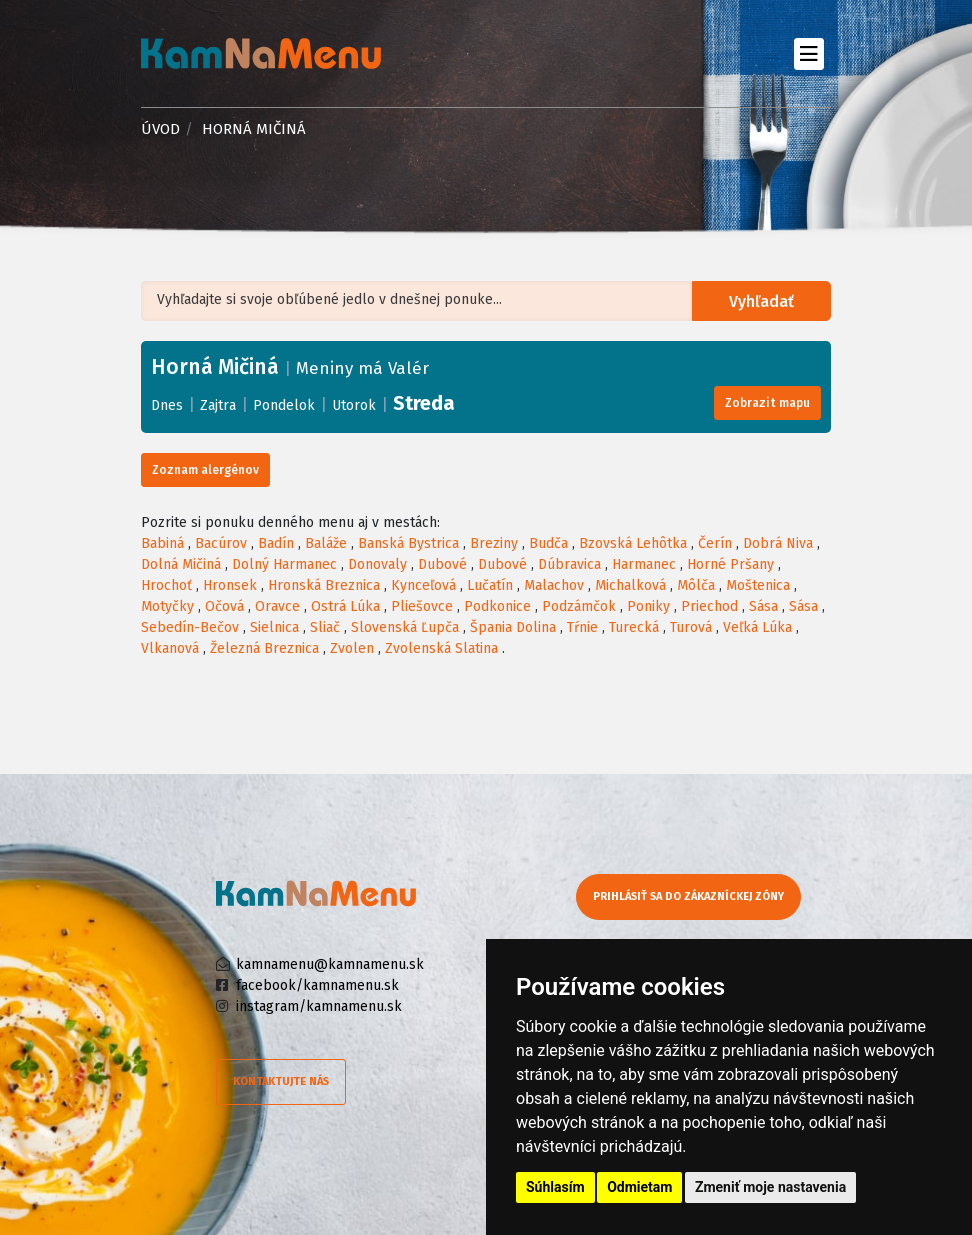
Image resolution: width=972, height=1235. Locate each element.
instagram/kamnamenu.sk (319, 1006)
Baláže (326, 543)
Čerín (715, 543)
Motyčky (167, 606)
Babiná (162, 543)
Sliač (325, 627)
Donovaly (377, 564)
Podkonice (497, 606)
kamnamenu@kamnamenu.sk (330, 964)
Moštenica (758, 585)
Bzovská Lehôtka (633, 543)
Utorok (354, 405)
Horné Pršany (730, 564)
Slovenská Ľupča (405, 627)
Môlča (696, 585)
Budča (548, 543)
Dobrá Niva (778, 543)
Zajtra (218, 405)
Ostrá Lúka (345, 606)
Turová (691, 627)
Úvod (160, 129)
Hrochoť (166, 585)
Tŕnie (582, 627)
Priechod (709, 606)
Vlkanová (170, 648)
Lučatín (490, 585)
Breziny (494, 543)
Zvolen (352, 648)
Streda (424, 403)
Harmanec (644, 564)
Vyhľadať (762, 301)
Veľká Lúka (757, 627)
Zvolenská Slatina (441, 648)
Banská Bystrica (408, 543)
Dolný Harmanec (284, 564)
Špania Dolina (513, 627)
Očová (224, 606)
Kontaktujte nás (281, 1081)
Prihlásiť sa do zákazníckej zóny (688, 896)
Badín (276, 543)
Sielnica (274, 627)
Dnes (167, 405)
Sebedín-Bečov (190, 627)
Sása (763, 606)
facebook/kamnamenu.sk (317, 985)
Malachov (554, 585)
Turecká (634, 627)
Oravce (277, 606)
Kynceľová (423, 585)
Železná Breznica (264, 648)
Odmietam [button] (639, 1187)
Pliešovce (422, 606)
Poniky (648, 606)
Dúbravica (569, 564)
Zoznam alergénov (205, 470)
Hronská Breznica (324, 585)
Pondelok (284, 405)
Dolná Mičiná (181, 564)
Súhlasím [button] (555, 1187)
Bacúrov (221, 543)
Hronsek (230, 585)
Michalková (630, 585)
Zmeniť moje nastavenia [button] (770, 1187)
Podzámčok (579, 606)
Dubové (442, 564)
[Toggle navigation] (808, 53)
